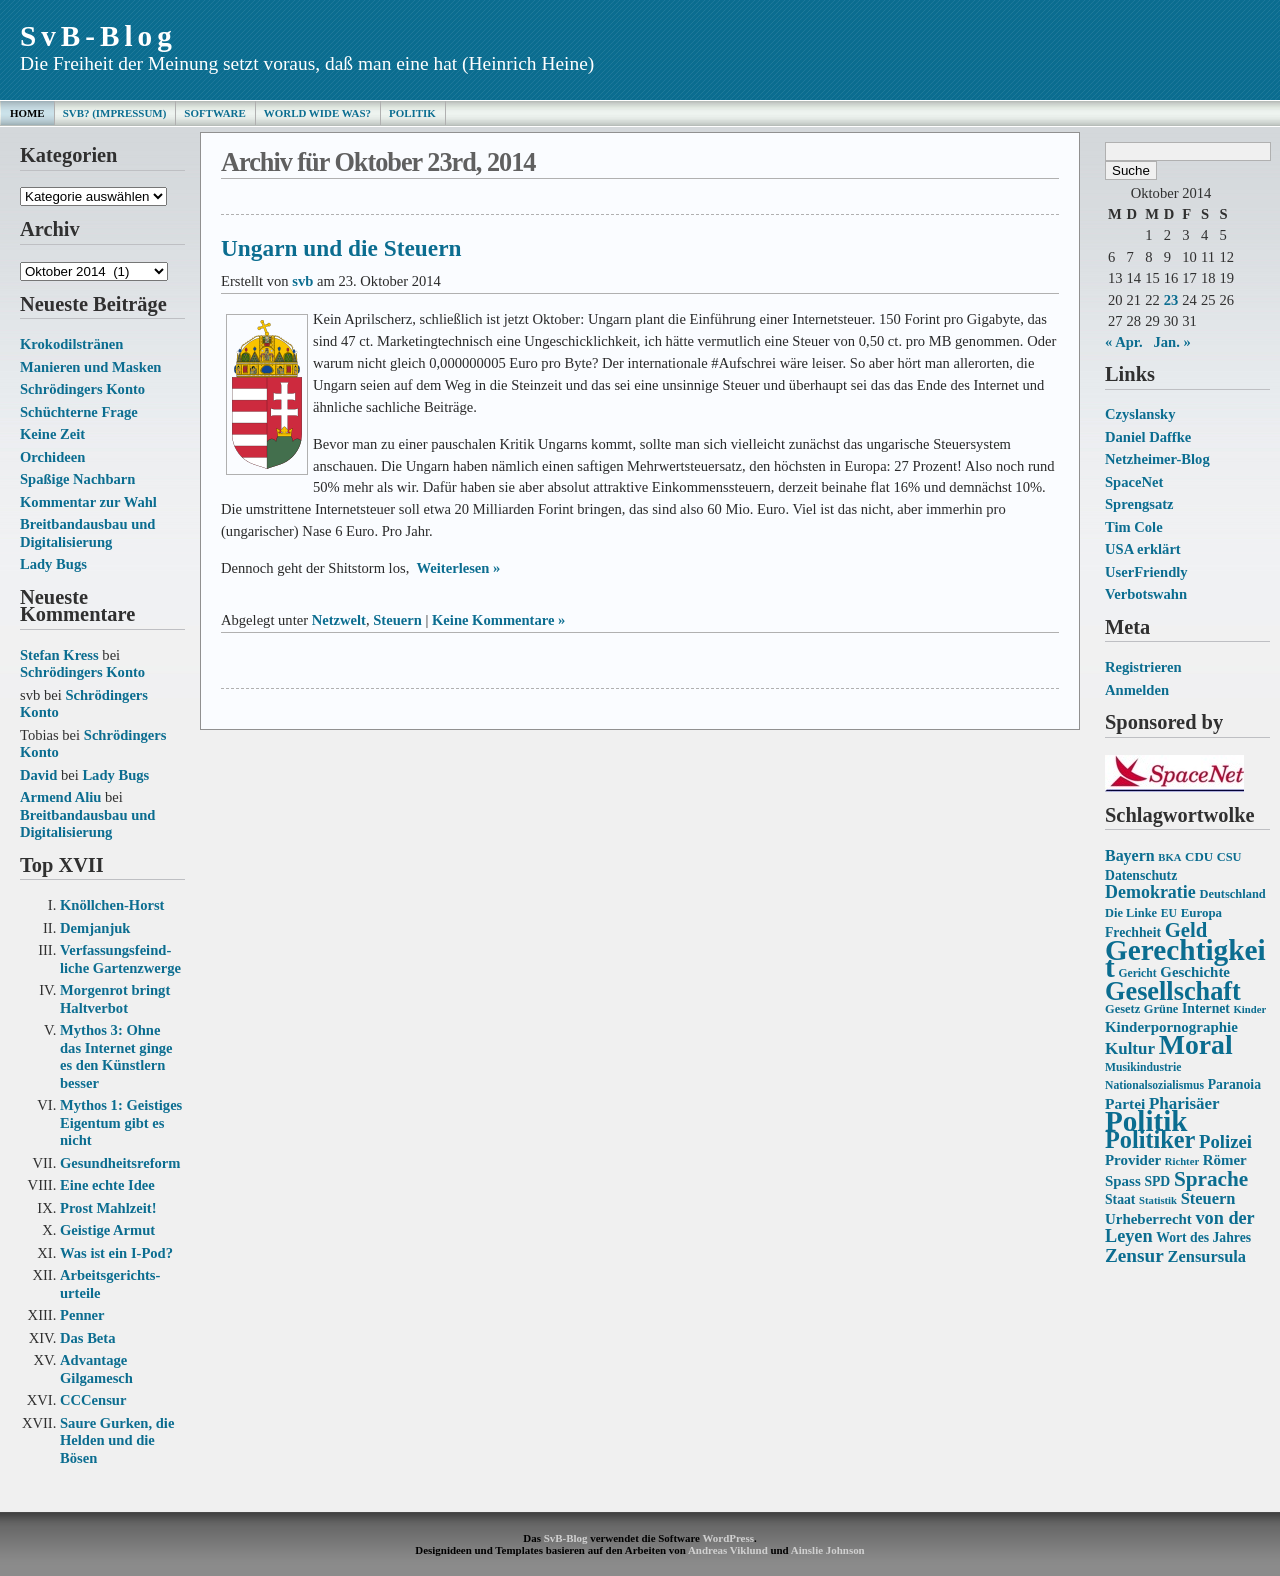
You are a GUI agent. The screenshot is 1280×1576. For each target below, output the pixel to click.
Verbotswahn (1146, 594)
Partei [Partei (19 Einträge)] (1125, 1103)
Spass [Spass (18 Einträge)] (1123, 1181)
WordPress (727, 1538)
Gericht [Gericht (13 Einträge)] (1137, 973)
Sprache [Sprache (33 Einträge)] (1211, 1179)
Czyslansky (1140, 414)
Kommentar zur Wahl (88, 502)
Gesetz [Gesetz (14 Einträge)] (1122, 1009)
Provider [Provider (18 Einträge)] (1133, 1160)
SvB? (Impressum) (115, 113)
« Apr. (1124, 342)
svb (302, 281)
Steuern (397, 620)
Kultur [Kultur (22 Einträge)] (1130, 1048)
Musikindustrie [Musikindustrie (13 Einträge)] (1143, 1067)
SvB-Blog (98, 36)
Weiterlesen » (459, 568)
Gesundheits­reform (120, 1163)
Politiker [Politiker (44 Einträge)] (1150, 1139)
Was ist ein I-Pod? (116, 1253)
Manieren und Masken (90, 367)
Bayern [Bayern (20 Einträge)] (1130, 855)
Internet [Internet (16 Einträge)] (1206, 1008)
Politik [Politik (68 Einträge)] (1146, 1121)
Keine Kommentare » (498, 620)
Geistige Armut (107, 1230)
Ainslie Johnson (828, 1550)
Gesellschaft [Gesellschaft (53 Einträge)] (1173, 991)
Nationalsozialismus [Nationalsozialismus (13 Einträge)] (1154, 1085)
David (38, 775)
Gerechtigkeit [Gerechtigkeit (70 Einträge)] (1185, 959)
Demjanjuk (95, 928)
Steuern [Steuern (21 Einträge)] (1208, 1198)
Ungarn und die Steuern (341, 248)
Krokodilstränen (71, 344)
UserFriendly (1146, 572)
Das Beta (87, 1338)
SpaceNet (1134, 482)
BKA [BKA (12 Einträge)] (1169, 857)
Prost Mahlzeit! (108, 1208)
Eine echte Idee (107, 1185)
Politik (412, 113)
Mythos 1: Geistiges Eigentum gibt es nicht (121, 1122)
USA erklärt (1143, 549)
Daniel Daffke (1148, 437)
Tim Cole (1134, 527)
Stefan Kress (59, 655)
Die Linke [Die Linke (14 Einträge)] (1131, 913)
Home (27, 113)
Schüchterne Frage (79, 412)
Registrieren (1143, 667)
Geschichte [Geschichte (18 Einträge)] (1195, 972)
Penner (82, 1315)
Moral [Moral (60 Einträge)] (1196, 1044)
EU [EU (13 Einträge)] (1169, 913)
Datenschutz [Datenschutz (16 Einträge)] (1141, 875)
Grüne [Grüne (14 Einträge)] (1161, 1009)
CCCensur (93, 1400)
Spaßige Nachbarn (77, 479)
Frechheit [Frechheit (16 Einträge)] (1133, 932)
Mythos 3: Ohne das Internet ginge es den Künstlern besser (116, 1056)
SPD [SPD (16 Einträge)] (1157, 1181)
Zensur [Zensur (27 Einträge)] (1134, 1255)
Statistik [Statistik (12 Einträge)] (1158, 1200)
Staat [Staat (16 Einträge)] (1120, 1199)
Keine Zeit (52, 434)
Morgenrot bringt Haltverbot (115, 999)
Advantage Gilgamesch (96, 1369)
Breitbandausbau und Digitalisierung (87, 533)
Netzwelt (339, 620)
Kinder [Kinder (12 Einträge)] (1250, 1009)
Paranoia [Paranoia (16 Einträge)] (1234, 1084)
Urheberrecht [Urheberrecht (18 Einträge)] (1148, 1219)
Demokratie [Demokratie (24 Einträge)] (1150, 892)
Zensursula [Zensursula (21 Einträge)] (1206, 1256)
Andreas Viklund (728, 1550)
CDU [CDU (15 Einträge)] (1199, 856)
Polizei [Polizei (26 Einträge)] (1225, 1141)
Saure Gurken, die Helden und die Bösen (117, 1440)
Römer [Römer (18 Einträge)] (1225, 1160)
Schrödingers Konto (82, 389)
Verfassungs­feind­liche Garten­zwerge (120, 959)
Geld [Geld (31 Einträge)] (1186, 930)
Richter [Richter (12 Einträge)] (1182, 1161)
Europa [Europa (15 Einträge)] (1201, 912)
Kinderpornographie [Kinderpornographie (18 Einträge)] (1171, 1027)
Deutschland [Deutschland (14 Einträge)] (1232, 894)
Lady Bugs (53, 564)
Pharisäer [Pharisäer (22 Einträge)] (1184, 1103)
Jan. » (1172, 342)
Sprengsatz (1139, 504)
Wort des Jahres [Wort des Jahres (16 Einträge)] (1203, 1237)
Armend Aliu (60, 797)
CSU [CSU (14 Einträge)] (1229, 857)
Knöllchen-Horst (112, 905)
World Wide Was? (317, 113)
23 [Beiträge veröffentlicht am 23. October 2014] (1171, 300)
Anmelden (1137, 690)
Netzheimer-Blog (1157, 459)
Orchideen (52, 457)
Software (214, 113)
